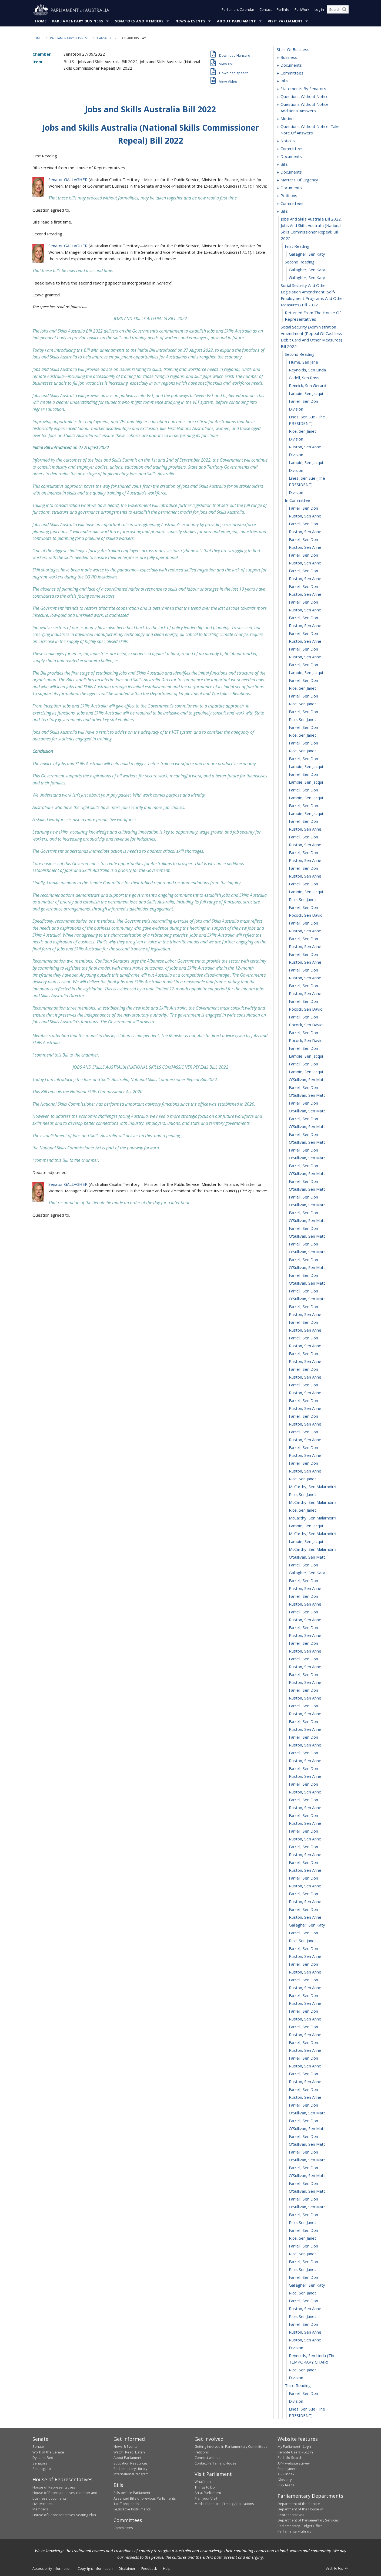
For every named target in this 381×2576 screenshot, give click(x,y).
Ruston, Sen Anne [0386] (305, 2081)
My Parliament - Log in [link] (295, 2446)
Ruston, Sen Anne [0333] (305, 1667)
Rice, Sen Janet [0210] (302, 704)
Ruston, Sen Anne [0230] (305, 860)
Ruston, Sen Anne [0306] (305, 1455)
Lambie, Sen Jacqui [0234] (306, 892)
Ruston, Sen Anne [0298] (305, 1393)
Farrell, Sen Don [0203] (303, 649)
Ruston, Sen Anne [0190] (305, 547)
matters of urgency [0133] (299, 180)
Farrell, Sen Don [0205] (303, 665)
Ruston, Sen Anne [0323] (305, 1588)
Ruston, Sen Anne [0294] (305, 1361)
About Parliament (236, 21)
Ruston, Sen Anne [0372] (305, 1972)
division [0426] (296, 2401)
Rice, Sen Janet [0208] (302, 688)
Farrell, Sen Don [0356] (303, 1847)
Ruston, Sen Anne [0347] (305, 1776)
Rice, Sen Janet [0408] (302, 2254)
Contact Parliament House (215, 2463)
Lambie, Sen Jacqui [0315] (306, 1526)
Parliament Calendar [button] (238, 10)
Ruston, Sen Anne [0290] (305, 1330)
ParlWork (302, 10)
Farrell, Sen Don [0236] (303, 907)
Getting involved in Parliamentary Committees (231, 2446)
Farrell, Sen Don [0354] (303, 1831)
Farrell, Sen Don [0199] (303, 618)
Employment (288, 2468)
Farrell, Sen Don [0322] (303, 1580)
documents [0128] (291, 172)
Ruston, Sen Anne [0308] (305, 1471)
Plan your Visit (206, 2498)
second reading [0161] (300, 262)
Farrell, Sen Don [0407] (303, 2246)
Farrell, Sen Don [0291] (303, 1338)
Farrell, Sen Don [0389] (303, 2105)
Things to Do (205, 2487)
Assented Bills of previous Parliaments (144, 2498)
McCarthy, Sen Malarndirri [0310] (312, 1487)
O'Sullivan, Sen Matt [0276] (307, 1220)
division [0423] (296, 2378)
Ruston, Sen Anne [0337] (305, 1698)
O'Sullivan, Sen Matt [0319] (307, 1557)
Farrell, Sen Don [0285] (303, 1291)
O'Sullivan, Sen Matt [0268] (307, 1158)
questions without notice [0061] (304, 96)
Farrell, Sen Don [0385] (303, 2074)
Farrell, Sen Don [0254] (303, 1048)
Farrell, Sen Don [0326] (303, 1612)
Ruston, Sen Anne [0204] (305, 657)
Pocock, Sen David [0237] (306, 915)
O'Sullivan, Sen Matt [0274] (307, 1205)
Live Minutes (42, 2503)
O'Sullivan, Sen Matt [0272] (307, 1189)
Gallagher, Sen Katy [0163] (307, 277)
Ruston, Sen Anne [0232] (305, 876)
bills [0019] (284, 81)
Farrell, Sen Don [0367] (303, 1933)
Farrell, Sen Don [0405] (303, 2230)
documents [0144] (291, 188)
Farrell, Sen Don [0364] (303, 1909)
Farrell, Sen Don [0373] (303, 1980)
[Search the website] (338, 10)
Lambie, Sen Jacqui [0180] (306, 462)
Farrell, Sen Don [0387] (303, 2089)
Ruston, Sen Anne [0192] (305, 563)
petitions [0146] (288, 195)
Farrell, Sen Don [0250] (303, 1017)
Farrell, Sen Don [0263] (303, 1119)
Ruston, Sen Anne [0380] (305, 2034)
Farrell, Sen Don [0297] (303, 1385)
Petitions (202, 2452)
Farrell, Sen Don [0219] (303, 774)
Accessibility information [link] (52, 2568)
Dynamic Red (42, 2457)
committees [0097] (291, 148)
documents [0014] (291, 65)
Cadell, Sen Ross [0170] (304, 378)
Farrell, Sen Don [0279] (303, 1244)
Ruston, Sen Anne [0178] (305, 447)
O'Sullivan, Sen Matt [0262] (307, 1111)
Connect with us (207, 2457)
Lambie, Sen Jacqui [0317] (306, 1541)
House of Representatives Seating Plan (64, 2514)
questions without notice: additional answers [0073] (304, 108)
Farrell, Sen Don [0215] (303, 743)
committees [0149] (291, 203)
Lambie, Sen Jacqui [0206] (306, 672)
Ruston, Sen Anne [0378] (305, 2019)
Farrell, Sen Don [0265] (303, 1134)
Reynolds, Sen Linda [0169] (307, 370)
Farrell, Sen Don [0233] (303, 884)
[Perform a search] (344, 10)
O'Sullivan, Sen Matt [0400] (307, 2191)
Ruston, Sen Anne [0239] (305, 931)
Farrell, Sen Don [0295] (303, 1369)
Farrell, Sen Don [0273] (303, 1197)
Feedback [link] (149, 2568)
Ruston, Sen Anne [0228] (305, 845)
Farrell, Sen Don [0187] (303, 524)
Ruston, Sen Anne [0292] (305, 1346)
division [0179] (296, 455)
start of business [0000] (293, 49)
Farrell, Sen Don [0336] (303, 1690)
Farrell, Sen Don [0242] (303, 954)
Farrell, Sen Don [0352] (303, 1815)
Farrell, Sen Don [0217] (303, 758)
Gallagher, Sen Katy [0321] (307, 1573)
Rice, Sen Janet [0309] (302, 1479)
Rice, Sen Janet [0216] (302, 751)
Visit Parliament (285, 21)
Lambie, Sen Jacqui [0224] (306, 813)
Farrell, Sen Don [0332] (303, 1659)
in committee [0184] (297, 500)
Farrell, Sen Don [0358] (303, 1862)
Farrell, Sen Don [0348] (303, 1784)
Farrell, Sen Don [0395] (303, 2152)
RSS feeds (286, 2485)
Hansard (104, 38)
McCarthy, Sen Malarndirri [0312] (312, 1502)
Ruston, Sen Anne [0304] (305, 1440)
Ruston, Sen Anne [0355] (305, 1839)
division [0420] (296, 2348)
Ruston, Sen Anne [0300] (305, 1408)
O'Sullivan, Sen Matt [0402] (307, 2207)
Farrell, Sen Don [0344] (303, 1753)
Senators (39, 2463)
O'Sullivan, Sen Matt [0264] (307, 1126)
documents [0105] (291, 156)
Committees (123, 2528)
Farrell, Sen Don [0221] (303, 790)
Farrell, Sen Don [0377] (303, 2011)
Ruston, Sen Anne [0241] (305, 946)
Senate (38, 2446)
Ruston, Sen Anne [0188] (305, 531)
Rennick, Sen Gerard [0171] (307, 385)
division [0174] (296, 409)
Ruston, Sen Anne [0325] (305, 1604)
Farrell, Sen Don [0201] (303, 633)
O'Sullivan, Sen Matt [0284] (307, 1283)
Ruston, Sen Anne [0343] (305, 1745)
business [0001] (288, 57)
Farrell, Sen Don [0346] (303, 1768)
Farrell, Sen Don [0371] (303, 1964)
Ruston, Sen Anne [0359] (305, 1870)
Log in (319, 10)
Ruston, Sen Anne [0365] (305, 1917)
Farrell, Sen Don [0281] (303, 1259)
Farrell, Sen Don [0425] (303, 2393)
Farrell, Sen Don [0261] (303, 1103)
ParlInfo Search (290, 2457)
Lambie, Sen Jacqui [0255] (306, 1056)
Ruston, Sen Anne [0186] (305, 516)
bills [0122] (284, 164)
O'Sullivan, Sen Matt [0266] (307, 1142)
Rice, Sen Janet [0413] (302, 2293)
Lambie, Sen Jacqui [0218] (306, 766)
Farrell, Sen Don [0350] (303, 1800)
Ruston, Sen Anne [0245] (305, 978)
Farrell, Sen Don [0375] (303, 1995)
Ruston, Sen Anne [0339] (305, 1714)
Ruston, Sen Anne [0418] (305, 2332)
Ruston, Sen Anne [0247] (305, 993)
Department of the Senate (299, 2503)
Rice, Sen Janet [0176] (302, 431)
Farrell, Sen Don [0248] (303, 1001)
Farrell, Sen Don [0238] (303, 923)
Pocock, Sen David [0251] (306, 1025)
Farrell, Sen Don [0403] (303, 2215)
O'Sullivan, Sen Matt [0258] (307, 1079)
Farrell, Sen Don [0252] (303, 1032)
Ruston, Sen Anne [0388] (305, 2097)
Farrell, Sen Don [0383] (303, 2058)
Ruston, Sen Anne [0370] (305, 1956)
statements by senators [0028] (303, 89)
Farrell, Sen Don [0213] (303, 727)
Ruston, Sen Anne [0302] (305, 1424)
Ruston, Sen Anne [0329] (305, 1635)
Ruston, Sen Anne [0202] (305, 641)
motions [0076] (288, 118)
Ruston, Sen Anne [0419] (305, 2340)
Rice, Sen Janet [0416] (302, 2316)
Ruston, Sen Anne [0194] (305, 578)
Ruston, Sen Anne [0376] (305, 2003)
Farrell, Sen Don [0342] (303, 1737)
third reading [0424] (298, 2385)
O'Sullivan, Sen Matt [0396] (307, 2160)
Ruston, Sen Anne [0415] (305, 2308)
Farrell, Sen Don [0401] (303, 2199)
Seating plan (42, 2468)
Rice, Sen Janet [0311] (302, 1494)
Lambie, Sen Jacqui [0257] (306, 1072)
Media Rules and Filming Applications (224, 2503)
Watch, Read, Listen (129, 2452)
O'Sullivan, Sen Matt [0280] (307, 1252)
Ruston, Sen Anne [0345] (305, 1760)
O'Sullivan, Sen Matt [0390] (307, 2113)
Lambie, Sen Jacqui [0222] (306, 798)
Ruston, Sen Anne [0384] (305, 2066)
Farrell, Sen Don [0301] (303, 1416)
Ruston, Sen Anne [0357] (305, 1854)
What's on (203, 2481)
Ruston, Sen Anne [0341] (305, 1729)
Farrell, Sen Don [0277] (303, 1228)
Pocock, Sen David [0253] (306, 1040)
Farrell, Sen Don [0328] (303, 1627)
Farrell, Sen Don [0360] (303, 1878)
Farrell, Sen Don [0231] (303, 868)
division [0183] (296, 492)
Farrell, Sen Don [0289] (303, 1322)
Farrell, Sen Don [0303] (303, 1432)
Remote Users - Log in (295, 2452)
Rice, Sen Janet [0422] (302, 2370)
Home (41, 21)
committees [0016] (291, 73)
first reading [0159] (297, 246)
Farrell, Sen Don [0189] (303, 539)
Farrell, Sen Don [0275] (303, 1213)
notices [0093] (287, 141)
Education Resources (130, 2463)
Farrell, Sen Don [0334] (303, 1674)
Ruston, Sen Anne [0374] (305, 1988)
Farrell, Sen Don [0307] (303, 1463)
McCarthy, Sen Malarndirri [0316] (312, 1533)
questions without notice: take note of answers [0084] (310, 130)
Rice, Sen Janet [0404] (302, 2222)
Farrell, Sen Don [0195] (303, 586)
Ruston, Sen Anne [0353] (305, 1823)
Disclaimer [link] (127, 2568)
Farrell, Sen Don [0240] (303, 939)
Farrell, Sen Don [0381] (303, 2042)
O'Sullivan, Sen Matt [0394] (307, 2144)
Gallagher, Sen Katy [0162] (307, 270)
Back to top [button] (337, 2568)
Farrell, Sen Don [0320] (303, 1565)
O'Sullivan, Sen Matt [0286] (307, 1299)
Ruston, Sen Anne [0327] (305, 1620)
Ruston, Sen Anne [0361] (305, 1886)
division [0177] (296, 439)
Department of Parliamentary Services (308, 2520)
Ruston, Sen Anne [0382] (305, 2050)
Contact (265, 10)
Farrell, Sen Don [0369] (303, 1948)
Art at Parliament (208, 2492)
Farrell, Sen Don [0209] (303, 696)
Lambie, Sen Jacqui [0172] (306, 393)
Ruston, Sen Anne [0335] (305, 1682)
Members (40, 2509)
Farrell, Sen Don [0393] (303, 2136)
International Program (131, 2474)
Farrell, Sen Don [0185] (303, 508)
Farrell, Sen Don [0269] (303, 1166)
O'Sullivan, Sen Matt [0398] (307, 2175)
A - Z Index (286, 2474)
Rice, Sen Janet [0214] (302, 735)
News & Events (190, 21)
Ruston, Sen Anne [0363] (305, 1901)
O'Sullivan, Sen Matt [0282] (307, 1267)
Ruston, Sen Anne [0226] (305, 829)
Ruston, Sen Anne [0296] (305, 1377)
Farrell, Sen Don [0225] (303, 821)
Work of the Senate (48, 2452)
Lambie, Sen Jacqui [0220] (306, 782)
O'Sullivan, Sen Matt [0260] (307, 1095)
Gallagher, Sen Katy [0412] (307, 2285)
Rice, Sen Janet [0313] (302, 1510)
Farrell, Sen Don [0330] (303, 1643)
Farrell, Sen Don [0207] (303, 680)
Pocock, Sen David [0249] (306, 1009)
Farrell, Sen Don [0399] (303, 2183)
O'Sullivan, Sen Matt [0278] (307, 1236)
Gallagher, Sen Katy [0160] (307, 254)
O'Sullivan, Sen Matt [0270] (307, 1173)
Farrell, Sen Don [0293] (303, 1353)
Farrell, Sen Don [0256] (303, 1064)
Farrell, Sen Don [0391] (303, 2121)
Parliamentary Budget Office (300, 2525)
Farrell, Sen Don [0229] (303, 852)
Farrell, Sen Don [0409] (303, 2261)
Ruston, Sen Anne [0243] (305, 962)
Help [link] (167, 2568)
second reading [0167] (300, 354)
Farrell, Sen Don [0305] (303, 1447)
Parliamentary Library (130, 2468)
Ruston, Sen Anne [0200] (305, 625)
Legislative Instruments (132, 2509)
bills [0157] (284, 211)
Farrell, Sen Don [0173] (303, 401)
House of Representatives (53, 2487)
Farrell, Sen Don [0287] (303, 1306)
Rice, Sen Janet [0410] (302, 2269)
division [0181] (296, 470)
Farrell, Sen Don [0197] (303, 602)
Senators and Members (139, 21)
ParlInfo (283, 10)
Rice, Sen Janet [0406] (302, 2238)
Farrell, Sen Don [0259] (303, 1087)
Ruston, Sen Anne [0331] (305, 1651)
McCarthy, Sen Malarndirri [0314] (312, 1518)
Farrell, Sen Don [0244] (303, 970)
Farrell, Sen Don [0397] (303, 2168)
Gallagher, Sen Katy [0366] (307, 1925)
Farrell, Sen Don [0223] (303, 805)
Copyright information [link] (95, 2568)
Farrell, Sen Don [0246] (303, 986)
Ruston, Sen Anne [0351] (305, 1807)
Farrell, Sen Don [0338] (303, 1706)
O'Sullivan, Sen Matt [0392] (307, 2128)
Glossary (285, 2479)
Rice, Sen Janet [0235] (302, 899)
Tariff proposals (126, 2503)
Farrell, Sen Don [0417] (303, 2324)
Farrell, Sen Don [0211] (303, 712)
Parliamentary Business (77, 21)
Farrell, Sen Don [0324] (303, 1596)
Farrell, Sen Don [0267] (303, 1150)
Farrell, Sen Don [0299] (303, 1400)
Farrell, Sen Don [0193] (303, 571)
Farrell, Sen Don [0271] (303, 1181)
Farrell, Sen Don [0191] (303, 555)
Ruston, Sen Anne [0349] (305, 1792)
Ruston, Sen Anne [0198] (305, 610)
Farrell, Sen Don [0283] (303, 1275)
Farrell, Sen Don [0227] (303, 837)
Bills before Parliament (131, 2492)
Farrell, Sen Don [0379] (303, 2027)
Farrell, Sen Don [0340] (303, 1721)
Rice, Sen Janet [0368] (302, 1941)
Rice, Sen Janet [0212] (302, 719)
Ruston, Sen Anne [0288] (305, 1314)
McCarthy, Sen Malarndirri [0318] (312, 1549)
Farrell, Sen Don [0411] (303, 2277)
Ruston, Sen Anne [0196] (305, 594)
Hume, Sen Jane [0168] (303, 362)
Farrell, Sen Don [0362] (303, 1894)
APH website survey (294, 2463)
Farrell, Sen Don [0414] (303, 2301)
